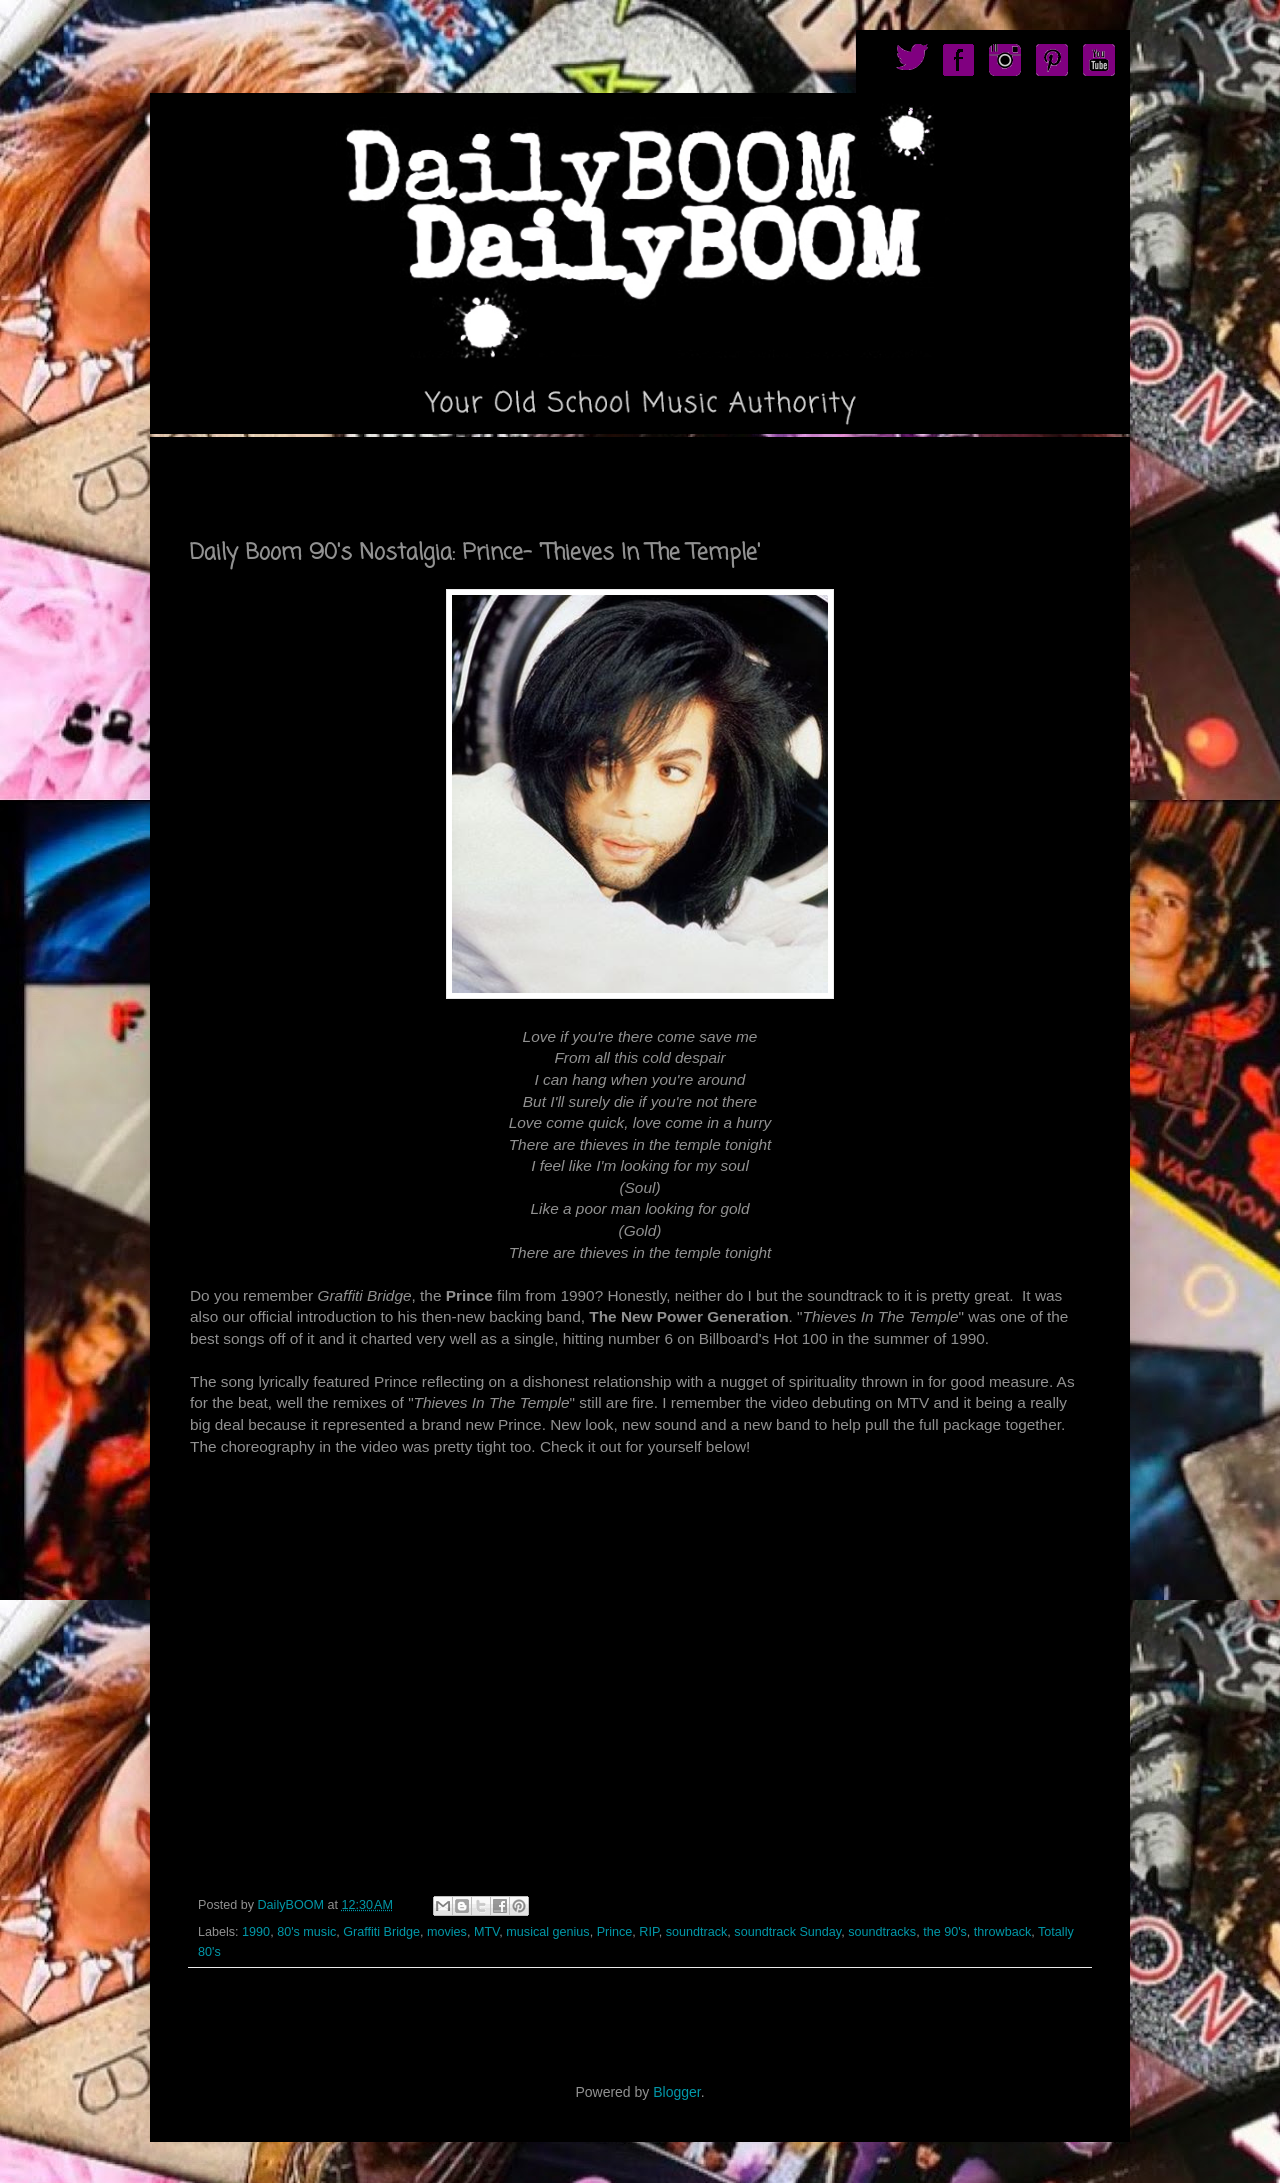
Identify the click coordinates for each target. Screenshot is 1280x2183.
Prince (615, 1932)
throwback (1002, 1932)
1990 (256, 1932)
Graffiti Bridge (381, 1932)
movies (447, 1932)
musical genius (547, 1932)
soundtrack (697, 1932)
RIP (648, 1932)
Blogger (676, 2092)
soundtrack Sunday (787, 1932)
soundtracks (882, 1932)
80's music (306, 1932)
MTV (486, 1932)
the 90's (945, 1932)
